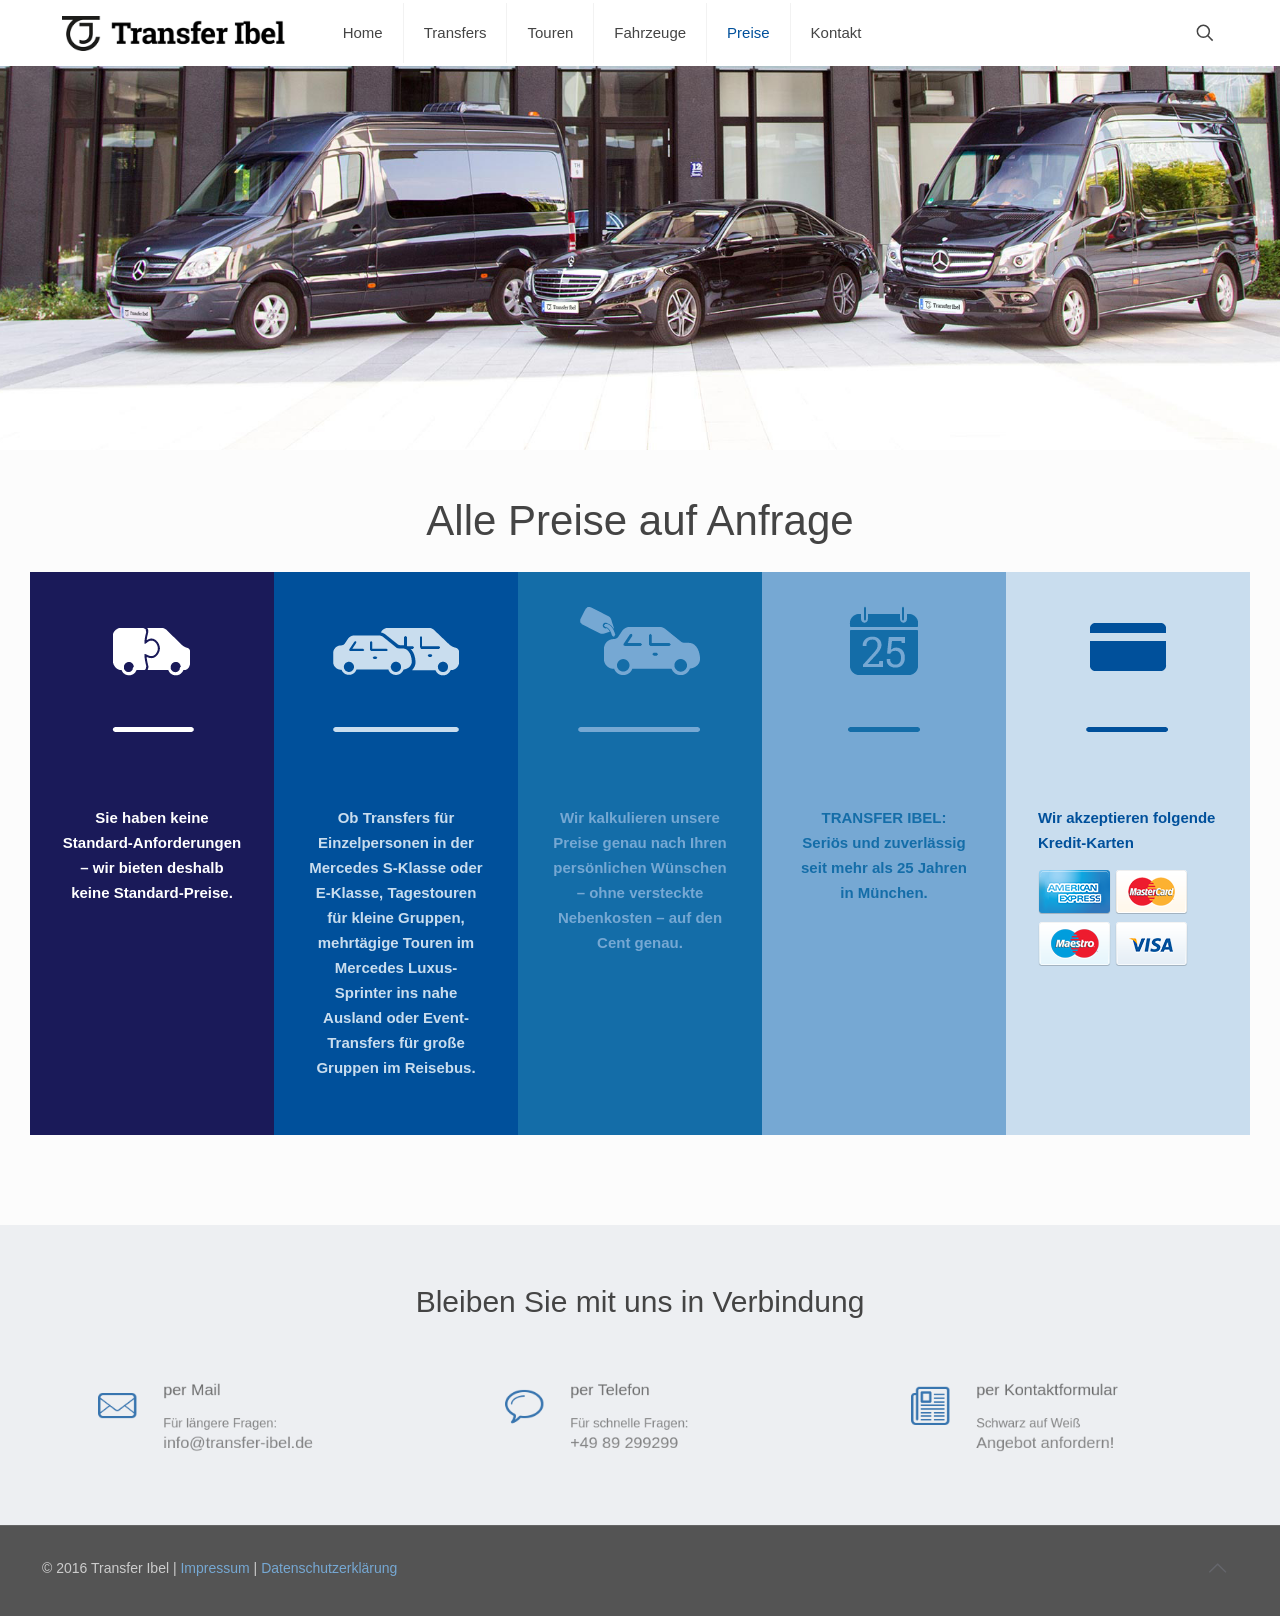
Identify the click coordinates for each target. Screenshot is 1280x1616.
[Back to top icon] (1217, 1568)
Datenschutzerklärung (329, 1568)
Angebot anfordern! (1046, 1439)
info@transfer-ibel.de (236, 1439)
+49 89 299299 (629, 1439)
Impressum (214, 1568)
